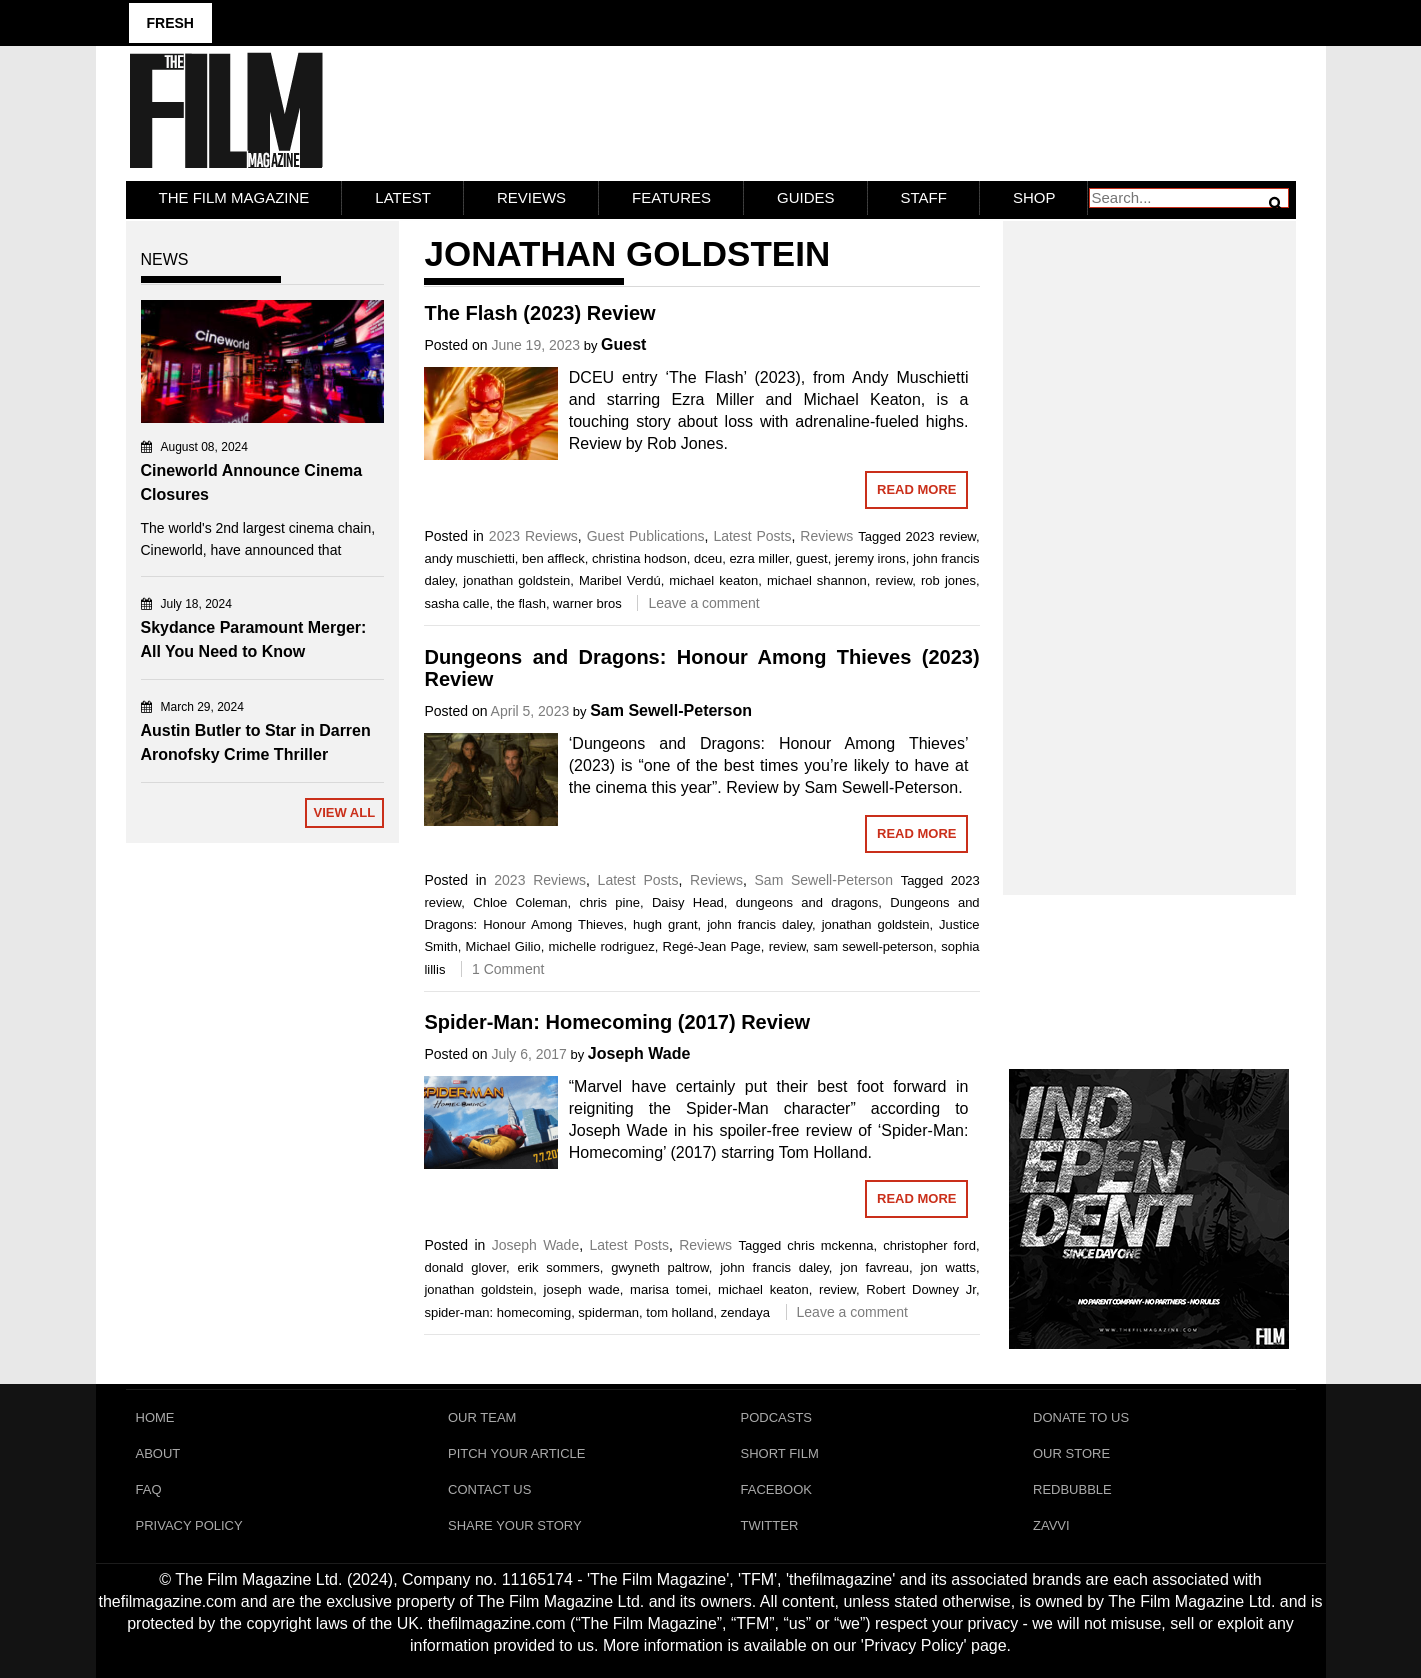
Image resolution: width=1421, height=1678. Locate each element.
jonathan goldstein (516, 580)
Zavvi (1051, 1525)
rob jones (948, 580)
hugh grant (665, 924)
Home (155, 1417)
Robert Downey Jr (921, 1289)
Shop (1034, 197)
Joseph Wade (639, 1053)
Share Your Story (515, 1525)
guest (812, 558)
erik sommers (559, 1267)
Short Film (780, 1453)
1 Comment (508, 969)
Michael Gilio (503, 946)
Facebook (777, 1489)
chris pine (610, 902)
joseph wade (582, 1289)
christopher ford (929, 1245)
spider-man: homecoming (497, 1312)
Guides (806, 197)
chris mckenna (830, 1245)
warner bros (587, 603)
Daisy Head (688, 902)
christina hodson (639, 558)
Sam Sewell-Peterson (671, 710)
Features (671, 197)
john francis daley (759, 924)
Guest (623, 344)
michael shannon (817, 580)
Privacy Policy (189, 1525)
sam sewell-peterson (873, 946)
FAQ (149, 1489)
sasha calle (456, 603)
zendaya (745, 1312)
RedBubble (1072, 1489)
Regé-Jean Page (712, 946)
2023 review (941, 536)
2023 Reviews (533, 536)
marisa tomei (669, 1289)
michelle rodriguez (602, 946)
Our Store (1071, 1453)
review (893, 580)
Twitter (770, 1525)
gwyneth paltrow (659, 1267)
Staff (924, 197)
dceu (708, 558)
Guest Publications (646, 536)
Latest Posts (752, 536)
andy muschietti (469, 558)
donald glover (465, 1267)
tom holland (679, 1312)
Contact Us (489, 1489)
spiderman (608, 1312)
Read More (916, 489)
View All (344, 812)
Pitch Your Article (517, 1453)
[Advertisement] (1149, 536)
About (158, 1453)
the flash (521, 603)
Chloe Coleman (520, 902)
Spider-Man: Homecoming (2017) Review (617, 1022)
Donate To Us (1081, 1417)
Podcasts (777, 1417)
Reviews (531, 197)
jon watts (948, 1267)
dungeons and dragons (807, 902)
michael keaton (713, 580)
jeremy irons (870, 558)
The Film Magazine (234, 197)
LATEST (403, 197)
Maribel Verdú (620, 580)
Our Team (482, 1417)
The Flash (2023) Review (539, 313)
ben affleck (553, 558)
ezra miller (758, 558)
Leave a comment (703, 603)
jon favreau (874, 1267)
